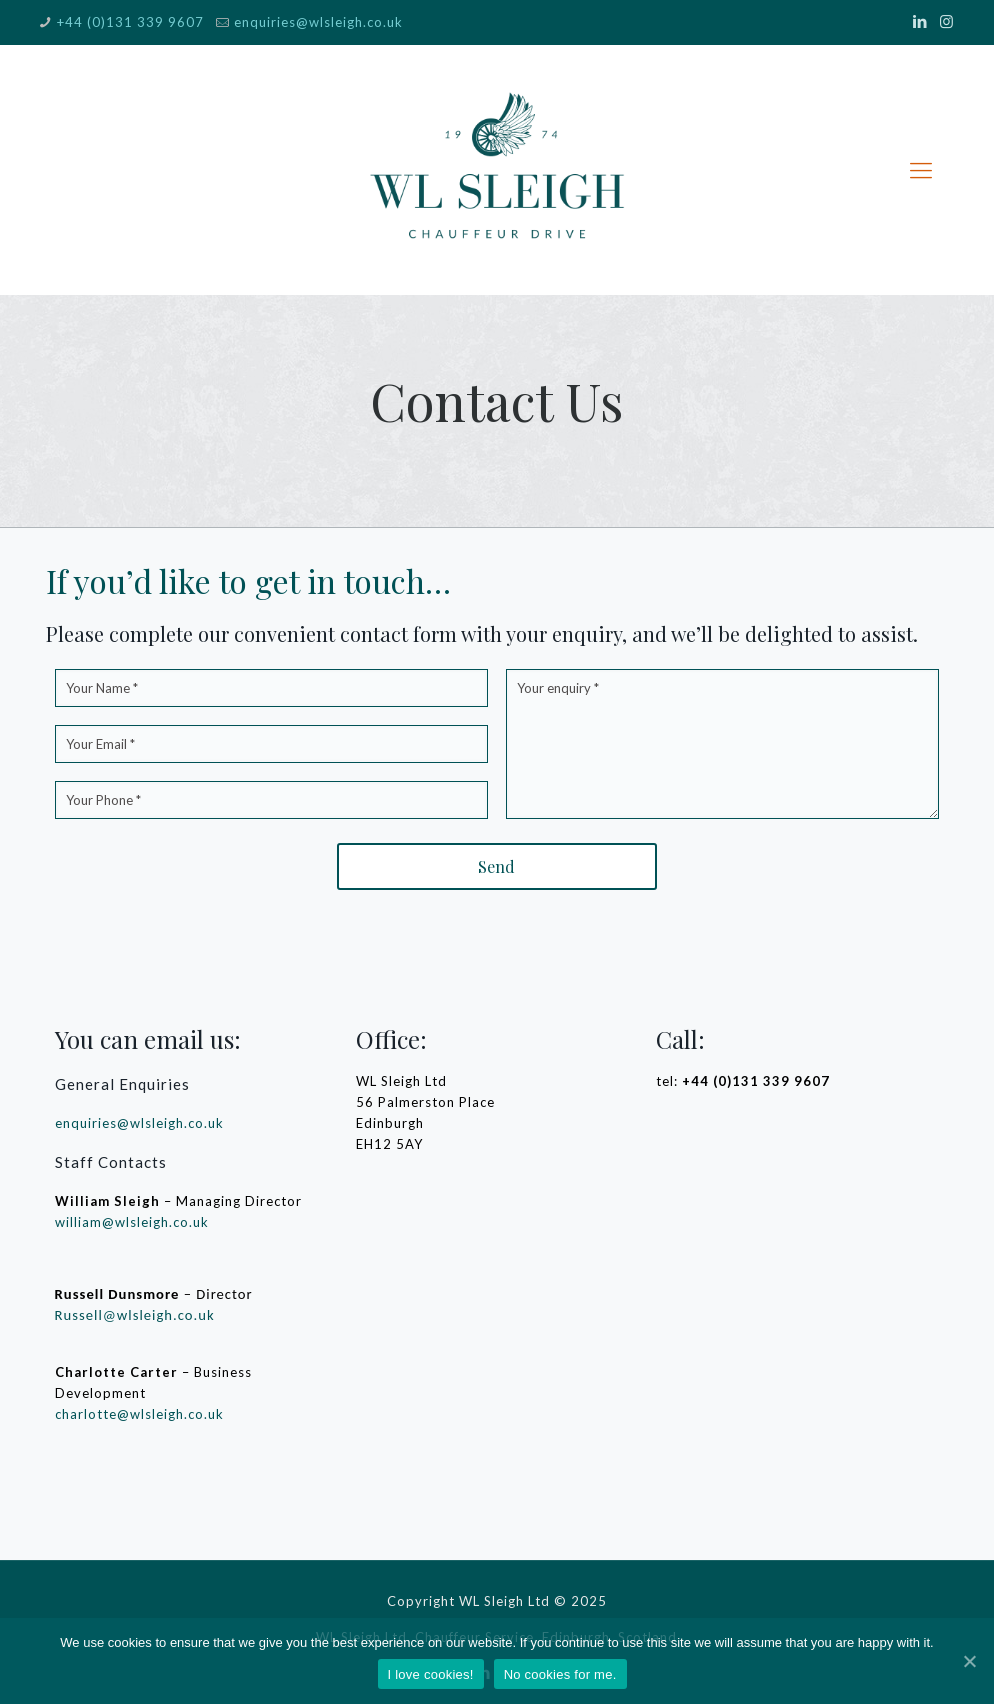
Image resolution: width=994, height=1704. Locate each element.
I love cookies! (431, 1674)
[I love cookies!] (969, 1661)
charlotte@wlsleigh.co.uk (139, 1414)
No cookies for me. (560, 1674)
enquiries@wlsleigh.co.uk (318, 22)
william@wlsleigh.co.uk (132, 1222)
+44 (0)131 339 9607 (130, 22)
